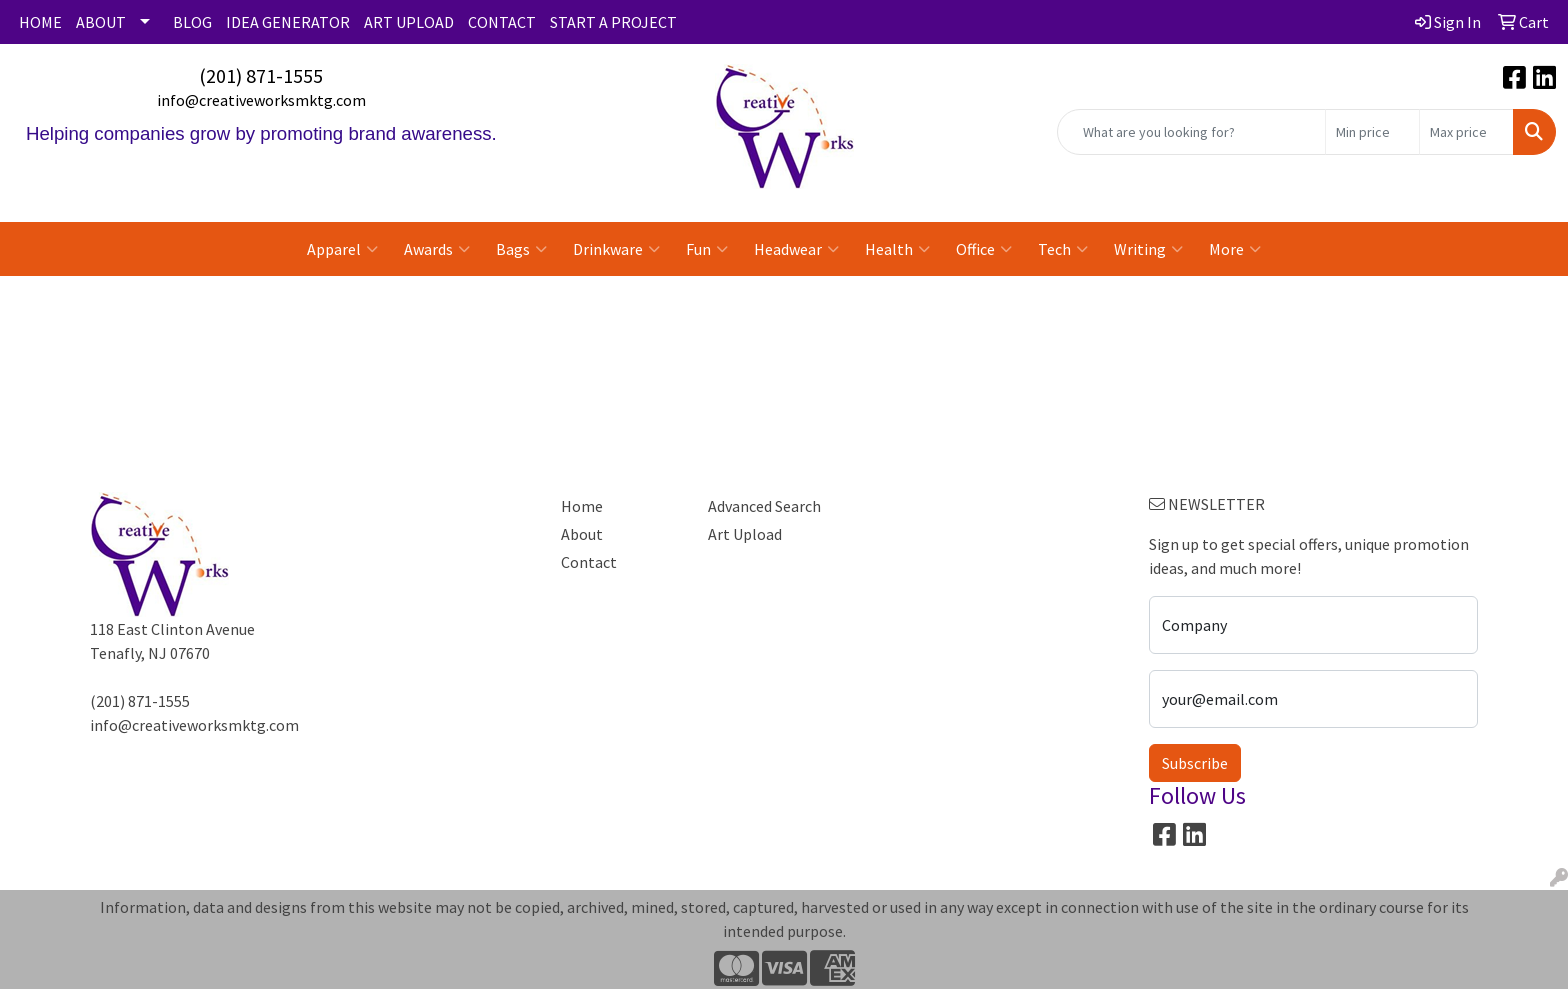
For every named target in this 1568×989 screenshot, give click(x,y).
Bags (521, 249)
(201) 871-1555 (261, 75)
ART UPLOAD (409, 22)
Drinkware (616, 249)
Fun (707, 249)
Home (582, 506)
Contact (589, 562)
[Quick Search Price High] (1466, 132)
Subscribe (1195, 763)
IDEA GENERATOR (288, 22)
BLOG (192, 22)
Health (897, 249)
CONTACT (502, 22)
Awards (437, 249)
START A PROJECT (613, 22)
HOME (40, 22)
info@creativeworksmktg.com (261, 100)
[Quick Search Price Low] (1372, 132)
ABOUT (101, 22)
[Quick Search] (1191, 132)
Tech (1063, 249)
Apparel (342, 249)
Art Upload (745, 534)
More (1235, 249)
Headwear (796, 249)
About (582, 534)
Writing (1148, 249)
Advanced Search (764, 506)
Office (984, 249)
